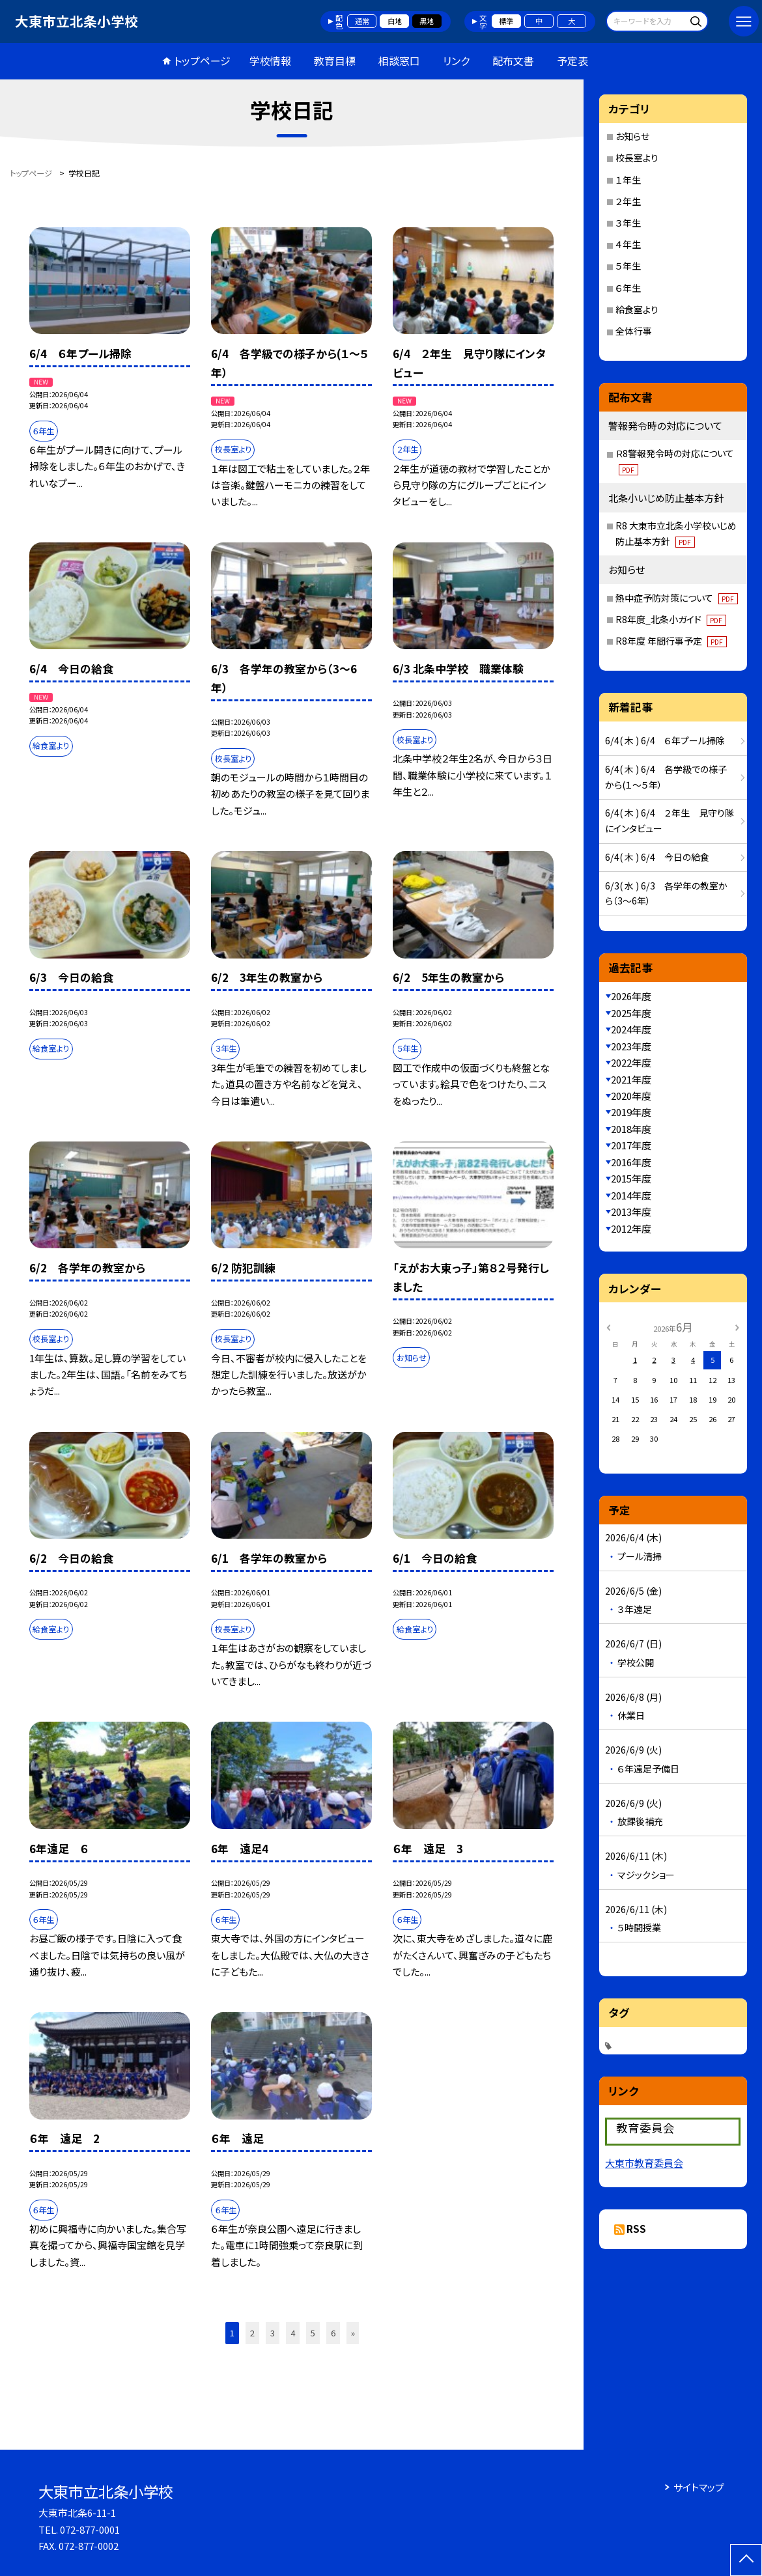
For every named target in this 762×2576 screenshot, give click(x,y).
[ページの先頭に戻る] (746, 2560)
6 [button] (333, 2333)
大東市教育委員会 (644, 2162)
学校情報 (270, 60)
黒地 (426, 21)
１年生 (628, 179)
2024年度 (631, 1029)
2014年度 (631, 1195)
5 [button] (313, 2333)
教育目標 (335, 60)
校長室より (636, 157)
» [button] (353, 2333)
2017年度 (631, 1145)
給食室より (636, 309)
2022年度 (631, 1062)
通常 (362, 21)
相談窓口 (399, 60)
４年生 (628, 244)
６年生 (628, 287)
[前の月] (608, 1326)
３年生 (628, 222)
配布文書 (513, 60)
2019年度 (631, 1112)
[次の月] (737, 1326)
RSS (636, 2228)
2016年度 (631, 1162)
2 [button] (252, 2333)
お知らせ (632, 136)
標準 (506, 21)
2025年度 (631, 1013)
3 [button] (272, 2333)
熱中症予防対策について (676, 597)
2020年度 (631, 1095)
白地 (395, 21)
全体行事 (633, 330)
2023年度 (631, 1046)
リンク (456, 60)
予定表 (572, 60)
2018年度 (631, 1129)
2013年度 (631, 1211)
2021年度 (631, 1079)
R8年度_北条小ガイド (670, 619)
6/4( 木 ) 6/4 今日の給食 (657, 856)
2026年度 (631, 996)
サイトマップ (698, 2487)
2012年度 (631, 1228)
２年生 (628, 201)
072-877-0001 (90, 2529)
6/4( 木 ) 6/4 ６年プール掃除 (665, 740)
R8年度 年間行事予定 (671, 640)
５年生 (628, 265)
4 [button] (292, 2333)
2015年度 (631, 1178)
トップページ (202, 60)
